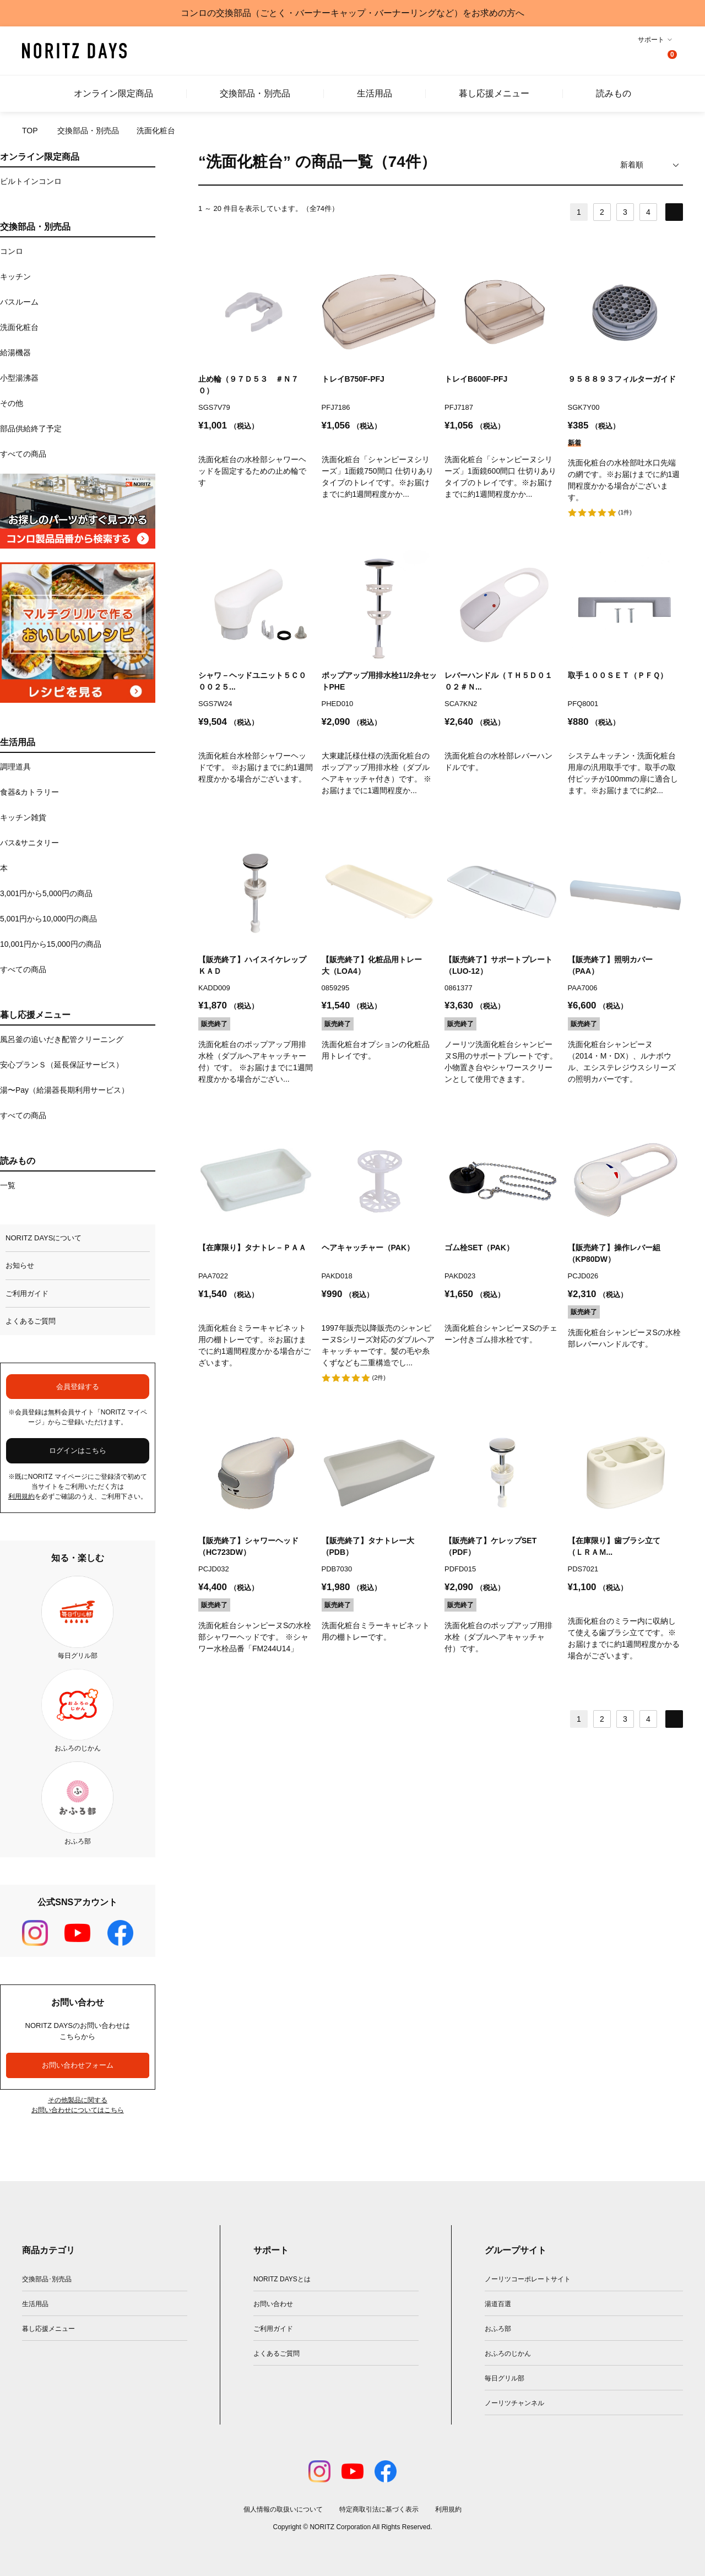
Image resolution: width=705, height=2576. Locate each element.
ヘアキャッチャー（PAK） (368, 1247)
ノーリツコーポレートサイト (528, 2279)
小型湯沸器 (19, 377)
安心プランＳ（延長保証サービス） (61, 1064)
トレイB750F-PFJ (353, 379)
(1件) (625, 512)
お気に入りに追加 (304, 263)
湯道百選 (498, 2304)
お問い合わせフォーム (77, 2065)
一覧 (7, 1185)
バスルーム (19, 301)
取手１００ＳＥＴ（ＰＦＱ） (618, 675)
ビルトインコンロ (31, 181)
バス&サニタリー (29, 842)
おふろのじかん (508, 2353)
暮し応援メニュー (494, 93)
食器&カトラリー (29, 792)
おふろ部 (498, 2329)
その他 (11, 403)
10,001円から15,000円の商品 (50, 944)
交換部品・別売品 (255, 93)
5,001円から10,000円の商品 (48, 918)
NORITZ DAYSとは (282, 2279)
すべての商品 (23, 453)
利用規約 (21, 1496)
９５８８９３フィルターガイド (622, 379)
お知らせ (20, 1265)
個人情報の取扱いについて (283, 2509)
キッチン (15, 276)
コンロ (11, 251)
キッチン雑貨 (23, 817)
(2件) (379, 1377)
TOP (29, 130)
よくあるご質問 (31, 1321)
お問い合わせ (273, 2304)
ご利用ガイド (27, 1293)
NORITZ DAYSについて (44, 1238)
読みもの (613, 93)
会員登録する (77, 1386)
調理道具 (15, 766)
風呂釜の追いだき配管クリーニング (61, 1039)
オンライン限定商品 (113, 93)
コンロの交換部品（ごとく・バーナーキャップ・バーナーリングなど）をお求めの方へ (352, 13)
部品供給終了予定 (31, 428)
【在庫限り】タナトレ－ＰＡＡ (252, 1247)
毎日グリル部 (504, 2378)
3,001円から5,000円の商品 (46, 893)
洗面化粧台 (19, 327)
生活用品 (374, 93)
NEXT (674, 212)
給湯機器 (15, 352)
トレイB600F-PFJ (475, 379)
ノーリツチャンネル (514, 2403)
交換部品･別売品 (47, 2279)
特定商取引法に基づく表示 (379, 2509)
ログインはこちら (77, 1450)
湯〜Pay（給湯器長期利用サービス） (64, 1090)
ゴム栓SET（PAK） (479, 1247)
